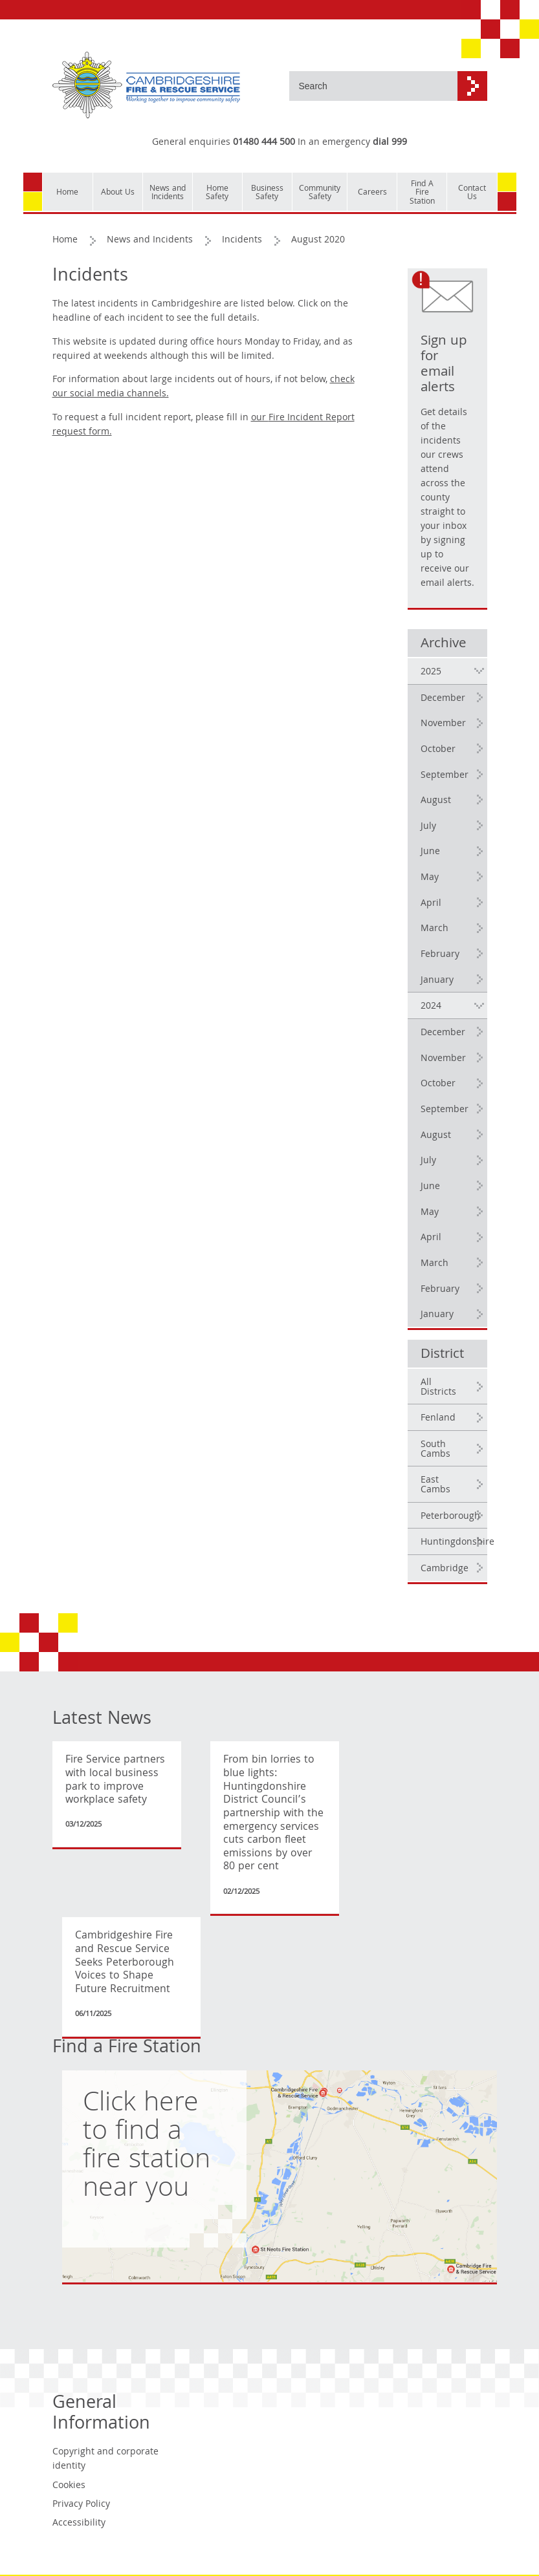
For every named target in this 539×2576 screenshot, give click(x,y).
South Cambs (435, 1450)
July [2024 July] (428, 1161)
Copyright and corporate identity (105, 2459)
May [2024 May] (430, 1213)
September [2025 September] (444, 776)
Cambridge (444, 1569)
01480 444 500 (264, 143)
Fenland (438, 1418)
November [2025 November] (443, 724)
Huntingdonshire (454, 1543)
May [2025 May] (430, 878)
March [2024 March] (434, 1264)
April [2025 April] (431, 904)
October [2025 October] (438, 750)
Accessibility (78, 2523)
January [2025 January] (437, 981)
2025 (431, 672)
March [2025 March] (434, 929)
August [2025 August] (436, 801)
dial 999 (390, 143)
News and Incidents (150, 240)
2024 (431, 1006)
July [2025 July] (428, 827)
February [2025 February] (440, 955)
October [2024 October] (438, 1084)
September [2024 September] (444, 1110)
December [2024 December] (443, 1033)
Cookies (68, 2486)
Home (65, 240)
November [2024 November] (443, 1059)
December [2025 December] (443, 699)
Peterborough (450, 1517)
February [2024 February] (440, 1290)
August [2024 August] (436, 1136)
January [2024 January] (437, 1315)
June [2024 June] (430, 1187)
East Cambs (435, 1485)
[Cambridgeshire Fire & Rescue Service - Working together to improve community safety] (146, 86)
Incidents (242, 240)
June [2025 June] (430, 852)
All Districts (438, 1388)
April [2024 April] (431, 1238)
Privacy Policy (81, 2505)
